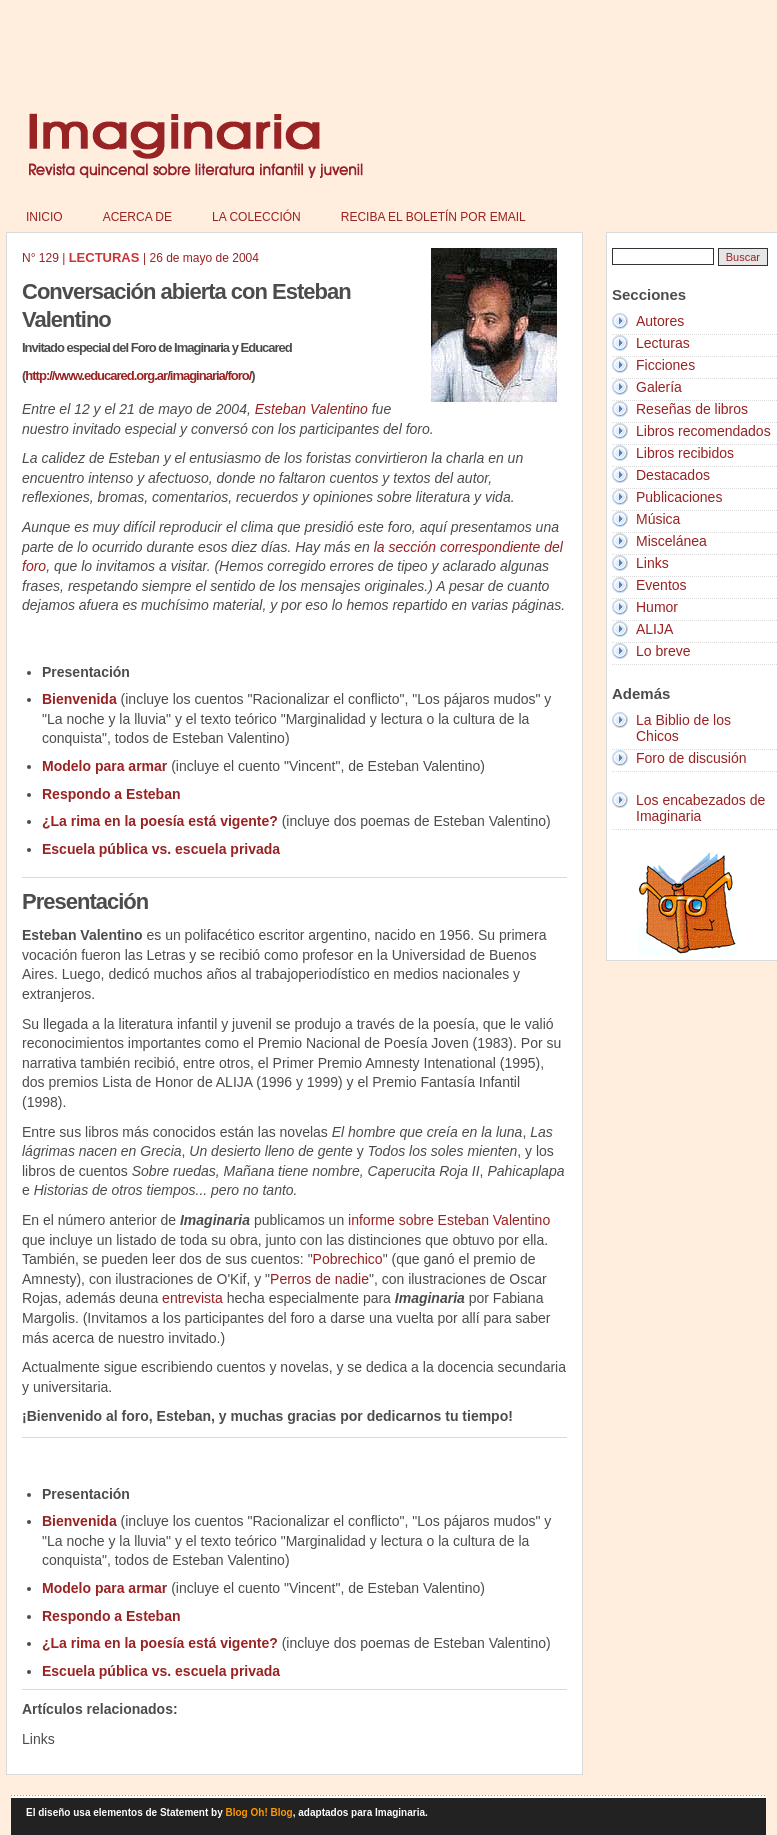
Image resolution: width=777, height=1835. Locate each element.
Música (658, 519)
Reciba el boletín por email (433, 217)
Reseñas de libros (692, 409)
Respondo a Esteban (111, 794)
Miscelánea (671, 541)
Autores (660, 321)
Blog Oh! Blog (259, 1812)
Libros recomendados (703, 431)
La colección (256, 217)
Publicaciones (679, 497)
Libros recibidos (685, 453)
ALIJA (654, 629)
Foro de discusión (691, 758)
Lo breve (663, 651)
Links (652, 563)
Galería (659, 387)
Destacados (673, 475)
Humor (657, 607)
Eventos (661, 585)
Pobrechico (348, 1259)
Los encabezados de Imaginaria (700, 808)
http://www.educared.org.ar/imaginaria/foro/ (138, 375)
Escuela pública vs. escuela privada (161, 849)
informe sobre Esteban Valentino (449, 1220)
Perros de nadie (319, 1279)
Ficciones (665, 365)
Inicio (44, 217)
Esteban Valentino (311, 409)
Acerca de (137, 217)
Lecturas (663, 343)
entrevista (192, 1298)
